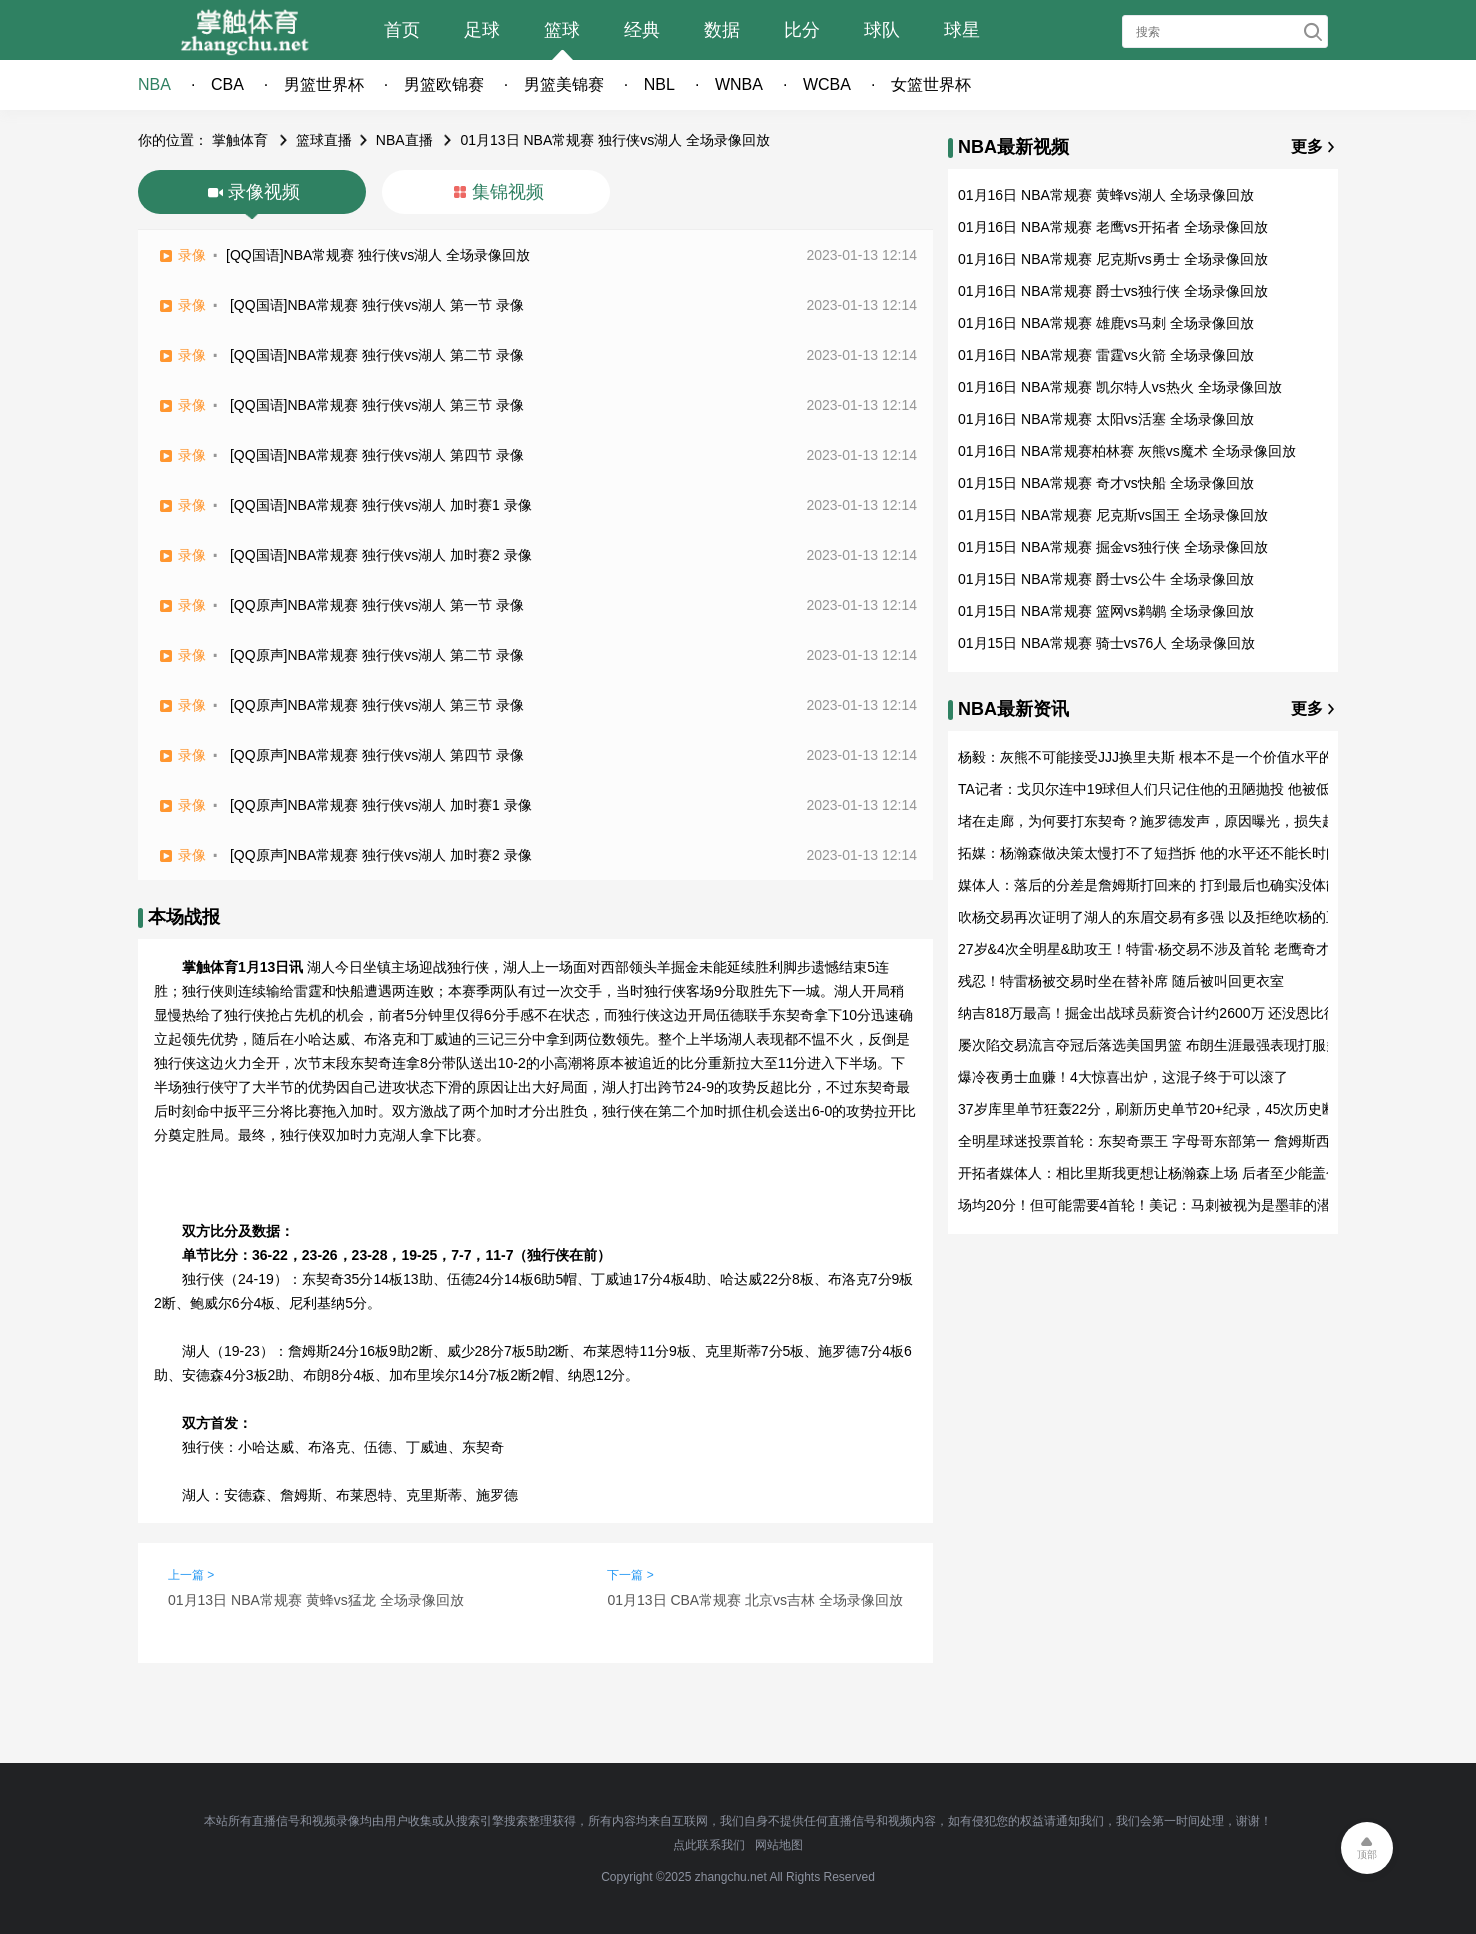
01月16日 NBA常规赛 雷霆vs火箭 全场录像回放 (1106, 355)
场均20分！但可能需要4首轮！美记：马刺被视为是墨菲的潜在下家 (1165, 1205)
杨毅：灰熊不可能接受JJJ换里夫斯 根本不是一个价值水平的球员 (1159, 757)
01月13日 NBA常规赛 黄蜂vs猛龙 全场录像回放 (316, 1600)
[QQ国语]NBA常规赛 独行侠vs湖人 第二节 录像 (377, 355)
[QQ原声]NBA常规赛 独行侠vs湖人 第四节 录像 (377, 755)
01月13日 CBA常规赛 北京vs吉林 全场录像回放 (755, 1600)
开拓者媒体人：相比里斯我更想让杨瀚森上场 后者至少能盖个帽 (1156, 1173)
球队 (882, 30)
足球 (482, 30)
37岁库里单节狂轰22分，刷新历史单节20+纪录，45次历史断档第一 (1168, 1109)
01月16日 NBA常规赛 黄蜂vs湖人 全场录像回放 (1106, 195)
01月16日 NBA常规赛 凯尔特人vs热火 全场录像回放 (1120, 387)
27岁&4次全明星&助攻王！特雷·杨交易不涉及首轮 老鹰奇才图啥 (1158, 949)
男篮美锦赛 (564, 84)
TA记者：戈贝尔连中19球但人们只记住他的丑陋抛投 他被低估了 (1158, 789)
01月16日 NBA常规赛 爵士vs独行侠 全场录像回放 (1113, 291)
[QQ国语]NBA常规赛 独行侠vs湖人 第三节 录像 (377, 405)
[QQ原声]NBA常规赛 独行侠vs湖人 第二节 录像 (377, 655)
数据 (722, 30)
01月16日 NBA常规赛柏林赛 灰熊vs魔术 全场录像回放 (1127, 451)
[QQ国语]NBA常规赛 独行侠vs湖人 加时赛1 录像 (381, 505)
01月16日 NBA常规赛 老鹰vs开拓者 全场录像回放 (1113, 227)
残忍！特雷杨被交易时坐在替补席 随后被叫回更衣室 (1121, 981)
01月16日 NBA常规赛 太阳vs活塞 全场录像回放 (1106, 419)
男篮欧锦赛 (444, 84)
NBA (154, 84)
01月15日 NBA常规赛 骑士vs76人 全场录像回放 (1106, 643)
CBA (227, 84)
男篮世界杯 (324, 84)
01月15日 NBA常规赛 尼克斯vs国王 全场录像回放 (1113, 515)
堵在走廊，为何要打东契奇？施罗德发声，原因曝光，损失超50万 (1162, 821)
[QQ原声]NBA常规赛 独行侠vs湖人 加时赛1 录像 (381, 805)
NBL (659, 84)
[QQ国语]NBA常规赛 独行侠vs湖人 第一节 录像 (377, 305)
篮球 (562, 30)
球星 (962, 30)
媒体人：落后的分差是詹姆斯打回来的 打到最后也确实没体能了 (1156, 885)
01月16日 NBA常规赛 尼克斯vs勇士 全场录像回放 (1113, 259)
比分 (802, 30)
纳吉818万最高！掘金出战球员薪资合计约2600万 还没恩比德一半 (1162, 1013)
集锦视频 (508, 192)
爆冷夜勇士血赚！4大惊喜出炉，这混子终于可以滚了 (1123, 1077)
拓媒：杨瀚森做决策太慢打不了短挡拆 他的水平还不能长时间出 (1156, 853)
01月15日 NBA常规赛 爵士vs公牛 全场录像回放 (1106, 579)
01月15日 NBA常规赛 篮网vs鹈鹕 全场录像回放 (1106, 611)
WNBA (739, 84)
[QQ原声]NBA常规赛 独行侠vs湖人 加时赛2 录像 (381, 855)
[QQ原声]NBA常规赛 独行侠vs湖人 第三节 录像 (377, 705)
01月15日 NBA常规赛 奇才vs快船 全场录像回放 (1106, 483)
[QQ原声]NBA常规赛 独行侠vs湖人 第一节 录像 (377, 605)
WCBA (827, 84)
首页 (402, 30)
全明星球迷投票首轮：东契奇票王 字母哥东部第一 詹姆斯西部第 (1158, 1141)
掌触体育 (240, 140)
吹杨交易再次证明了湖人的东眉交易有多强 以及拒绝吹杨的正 (1149, 917)
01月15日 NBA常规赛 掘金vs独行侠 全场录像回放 (1113, 547)
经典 (642, 30)
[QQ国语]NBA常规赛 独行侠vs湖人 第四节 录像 (377, 455)
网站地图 (779, 1845)
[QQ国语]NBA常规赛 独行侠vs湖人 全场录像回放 (378, 255)
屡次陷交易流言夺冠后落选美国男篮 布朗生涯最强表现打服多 (1149, 1045)
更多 (1307, 146)
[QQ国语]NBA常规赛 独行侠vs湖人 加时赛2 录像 (381, 555)
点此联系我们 (709, 1845)
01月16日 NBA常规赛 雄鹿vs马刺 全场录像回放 (1106, 323)
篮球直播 (324, 140)
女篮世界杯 (931, 84)
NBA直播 (404, 140)
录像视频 (264, 192)
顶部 (1367, 1854)
